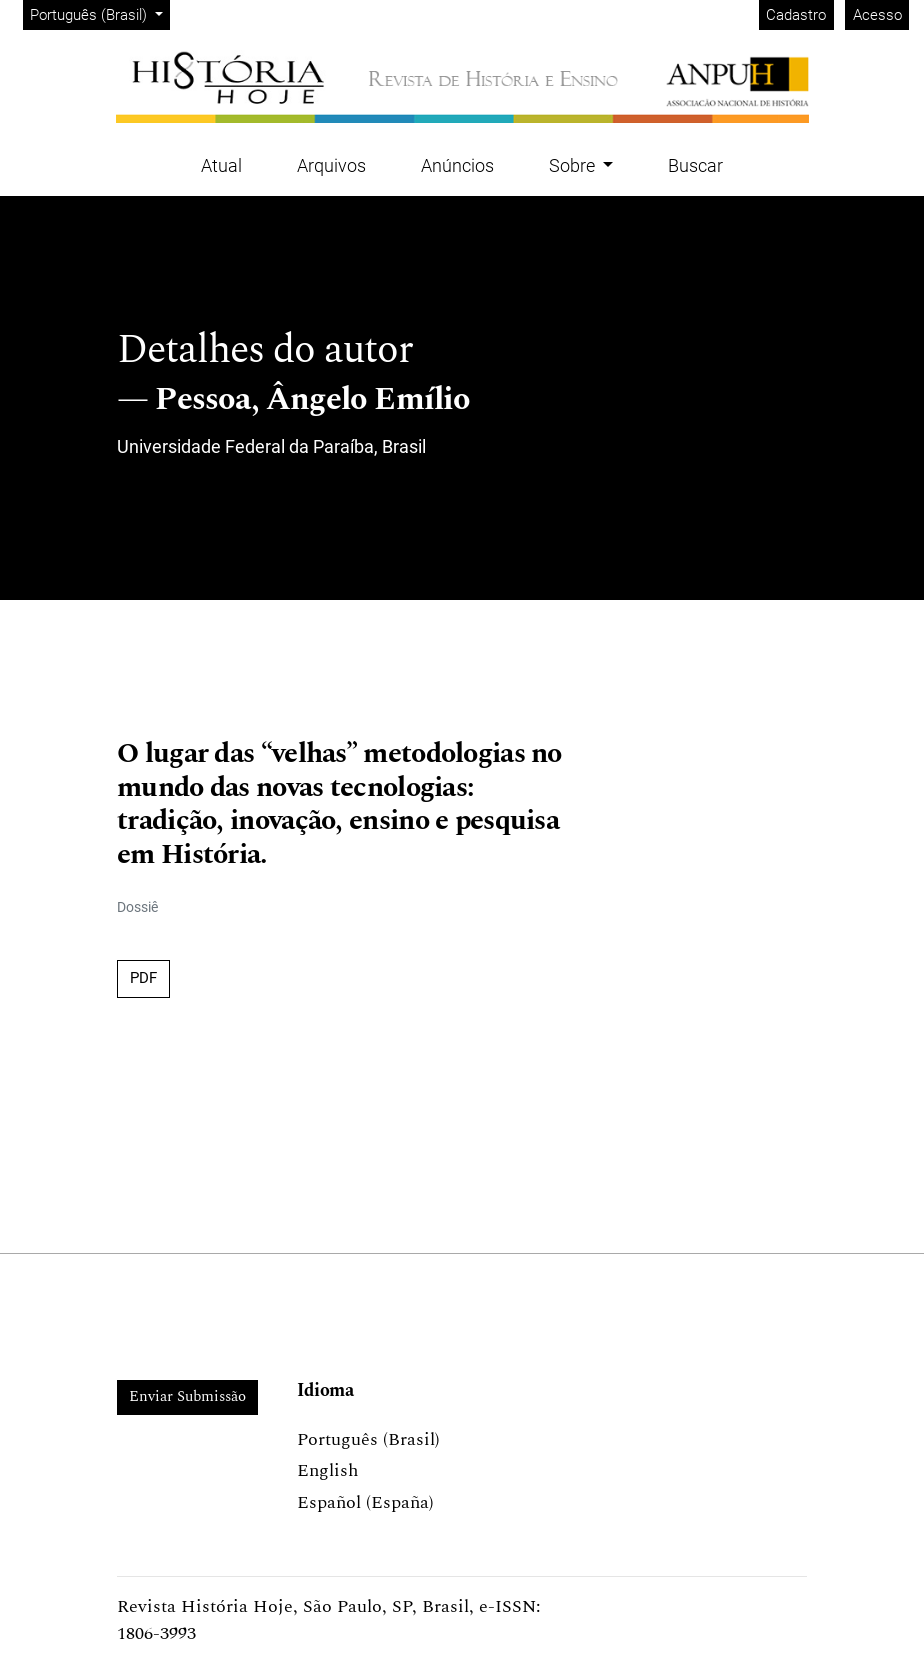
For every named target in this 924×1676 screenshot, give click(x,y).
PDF (143, 978)
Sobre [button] (574, 165)
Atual (221, 165)
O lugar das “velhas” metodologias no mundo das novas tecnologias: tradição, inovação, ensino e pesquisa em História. (339, 804)
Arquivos (331, 165)
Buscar (695, 165)
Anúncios (457, 165)
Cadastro (796, 15)
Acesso (877, 15)
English (327, 1470)
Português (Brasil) (99, 13)
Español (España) (365, 1502)
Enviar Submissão (187, 1396)
